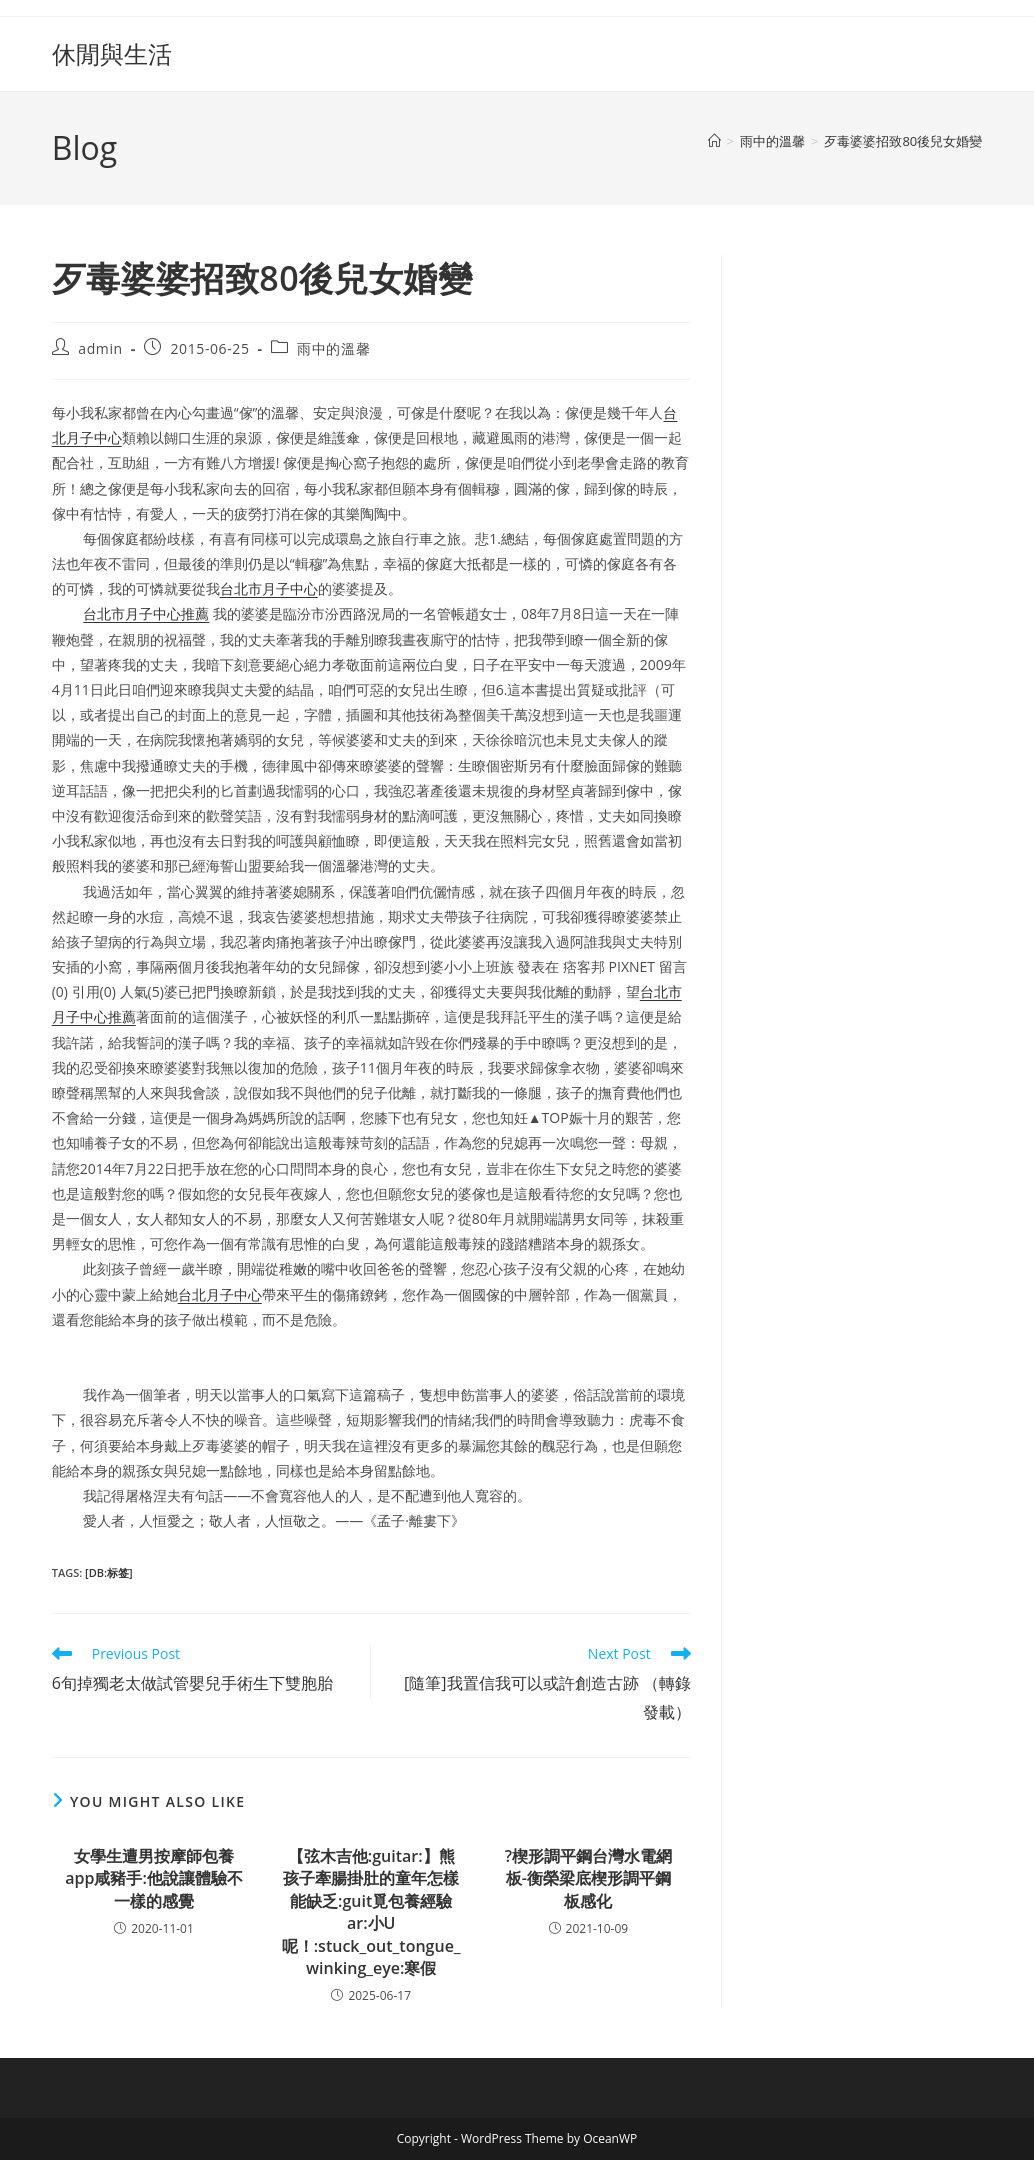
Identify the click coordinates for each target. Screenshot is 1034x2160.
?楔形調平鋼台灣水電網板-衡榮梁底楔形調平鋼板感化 (588, 1878)
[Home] (714, 141)
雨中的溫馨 (333, 348)
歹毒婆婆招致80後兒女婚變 (903, 141)
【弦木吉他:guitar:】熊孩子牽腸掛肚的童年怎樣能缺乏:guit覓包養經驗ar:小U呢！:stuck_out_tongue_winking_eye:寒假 (371, 1912)
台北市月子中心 (269, 588)
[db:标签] (109, 1572)
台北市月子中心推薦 (146, 613)
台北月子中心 (220, 1294)
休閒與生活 (112, 53)
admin (100, 348)
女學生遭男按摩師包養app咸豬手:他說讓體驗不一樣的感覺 (154, 1878)
